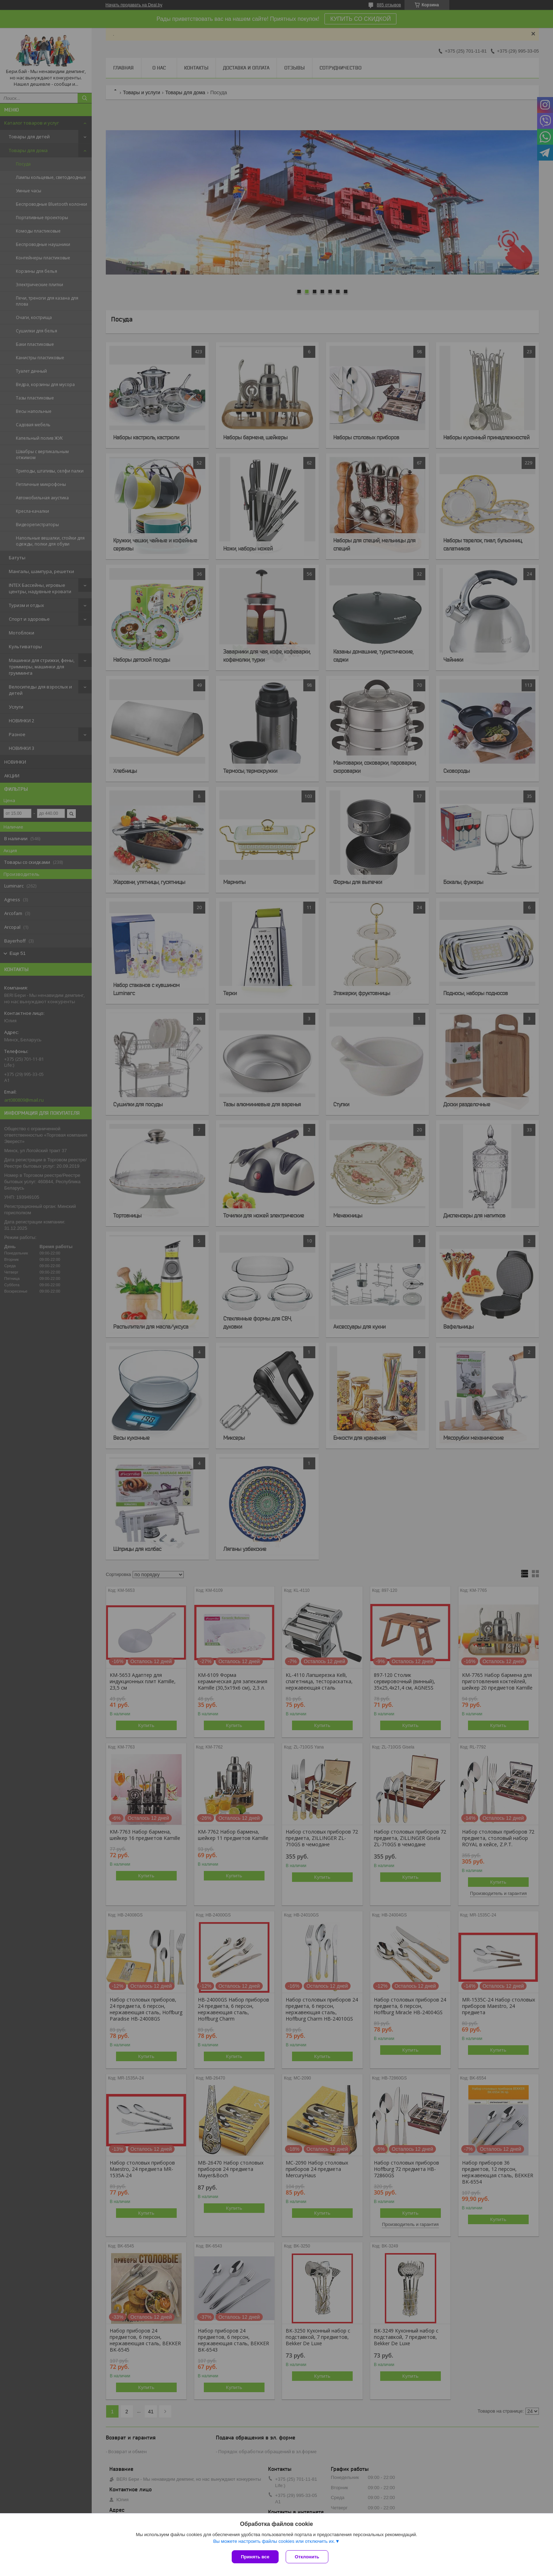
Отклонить (307, 2556)
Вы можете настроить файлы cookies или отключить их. (274, 2541)
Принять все (255, 2556)
